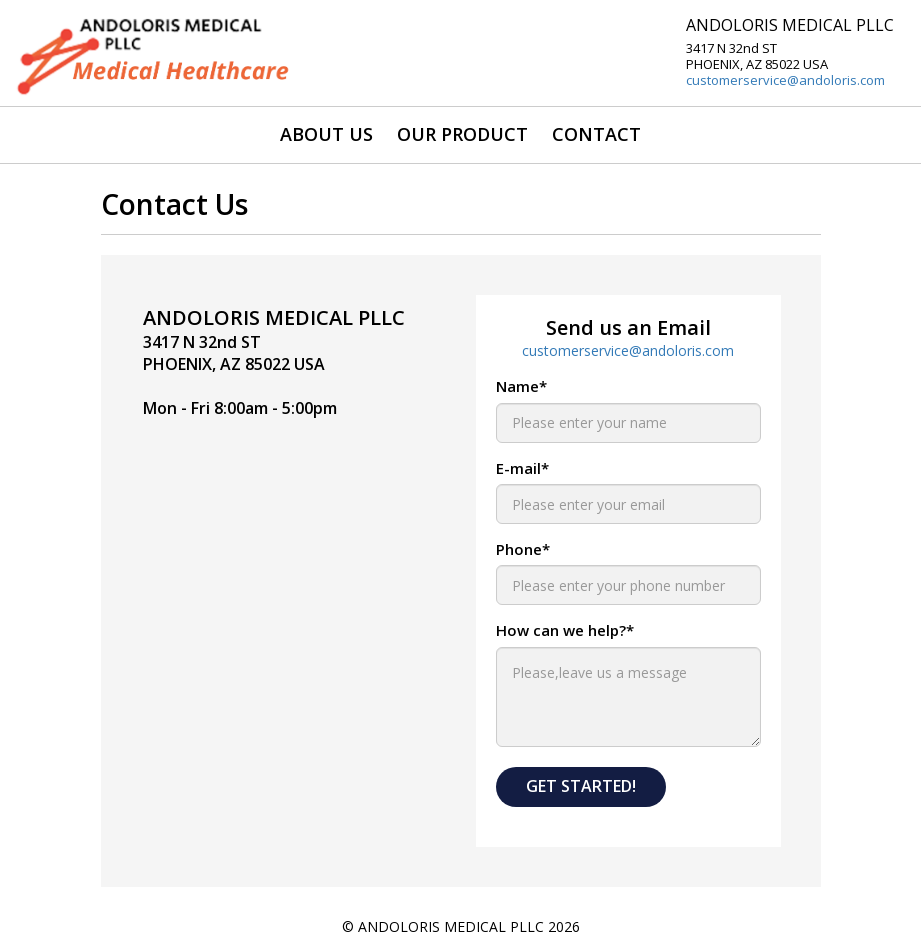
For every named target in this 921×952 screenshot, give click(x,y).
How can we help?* (565, 630)
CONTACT (596, 134)
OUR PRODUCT (462, 134)
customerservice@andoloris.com (785, 80)
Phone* (523, 549)
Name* (521, 386)
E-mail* (522, 468)
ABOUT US (326, 134)
